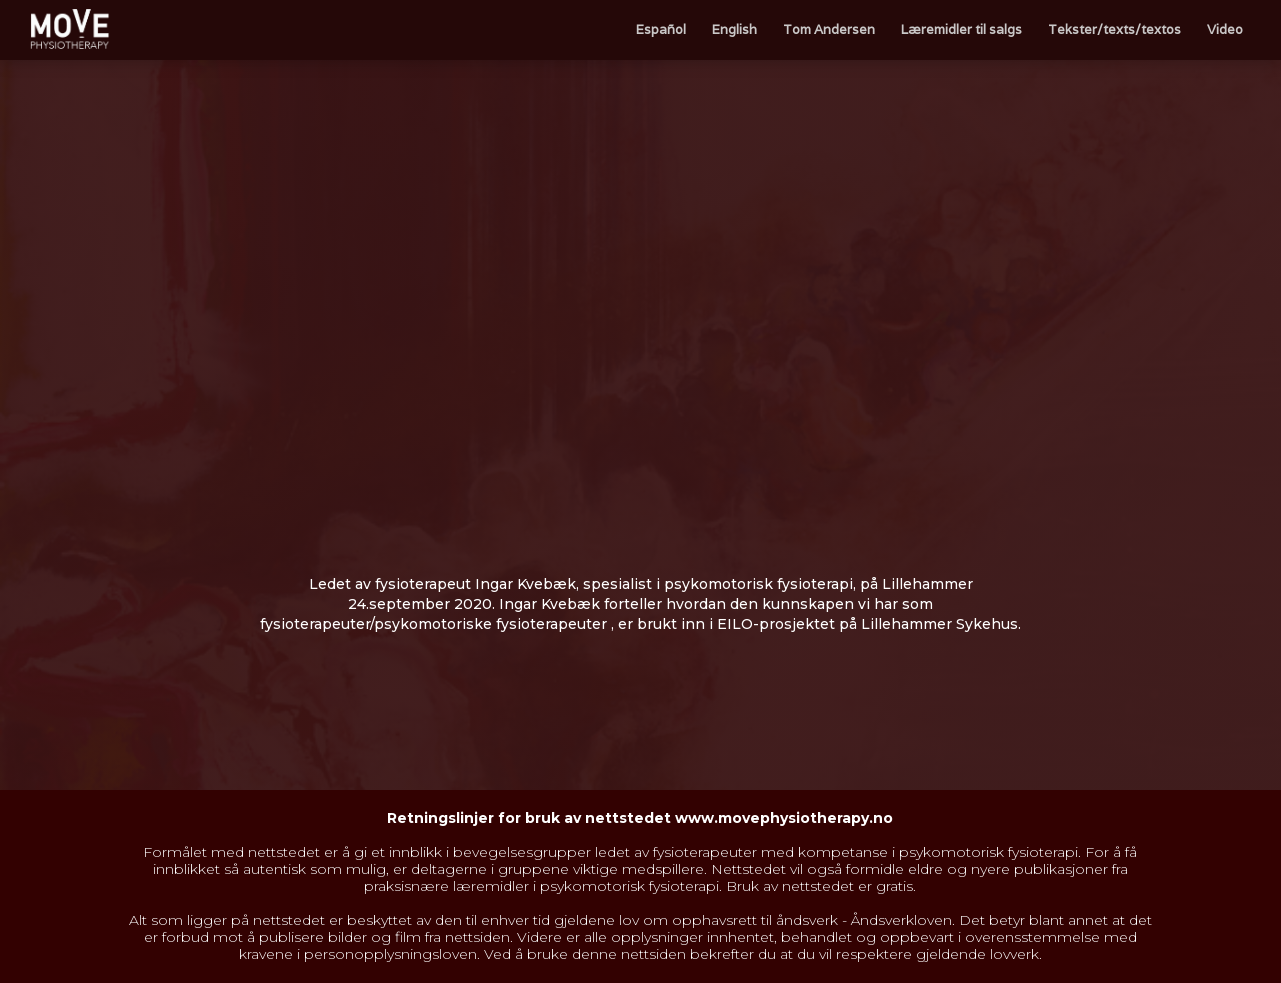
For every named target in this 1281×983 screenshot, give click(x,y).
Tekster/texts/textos (1114, 29)
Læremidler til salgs (961, 29)
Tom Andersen (829, 29)
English (734, 29)
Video (1225, 29)
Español (661, 29)
